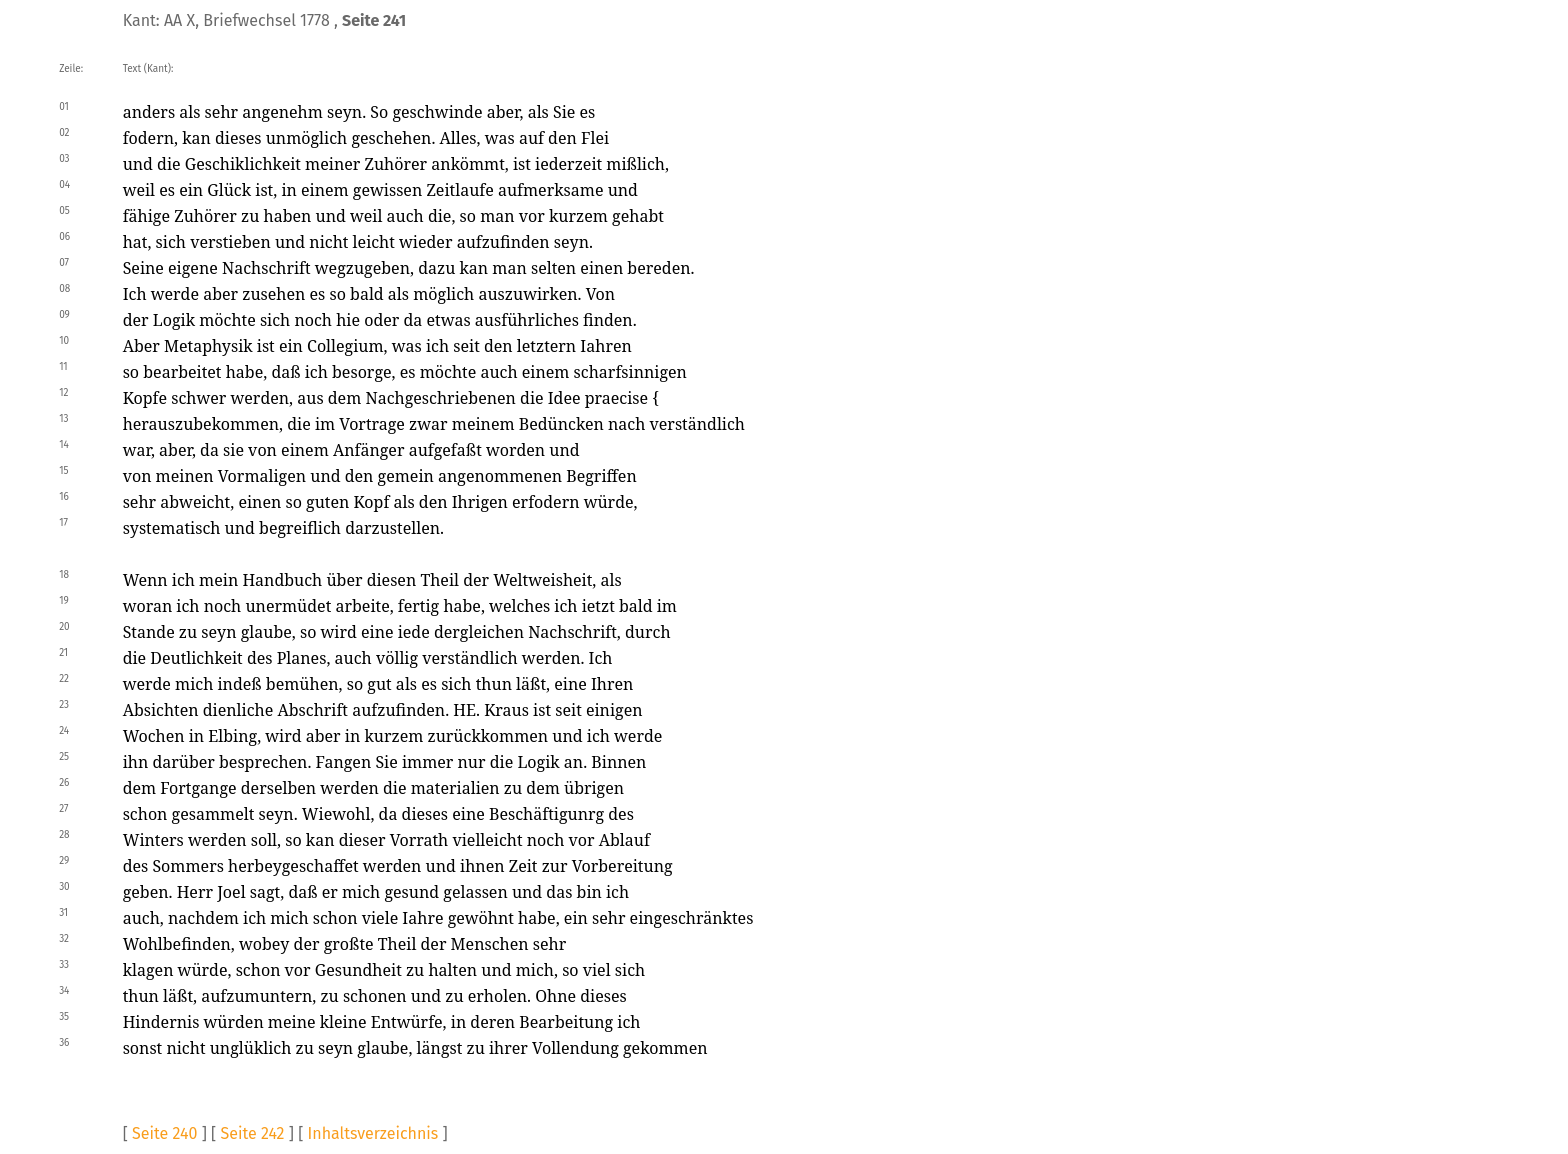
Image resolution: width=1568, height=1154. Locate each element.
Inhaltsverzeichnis (373, 1133)
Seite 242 (252, 1133)
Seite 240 (164, 1133)
